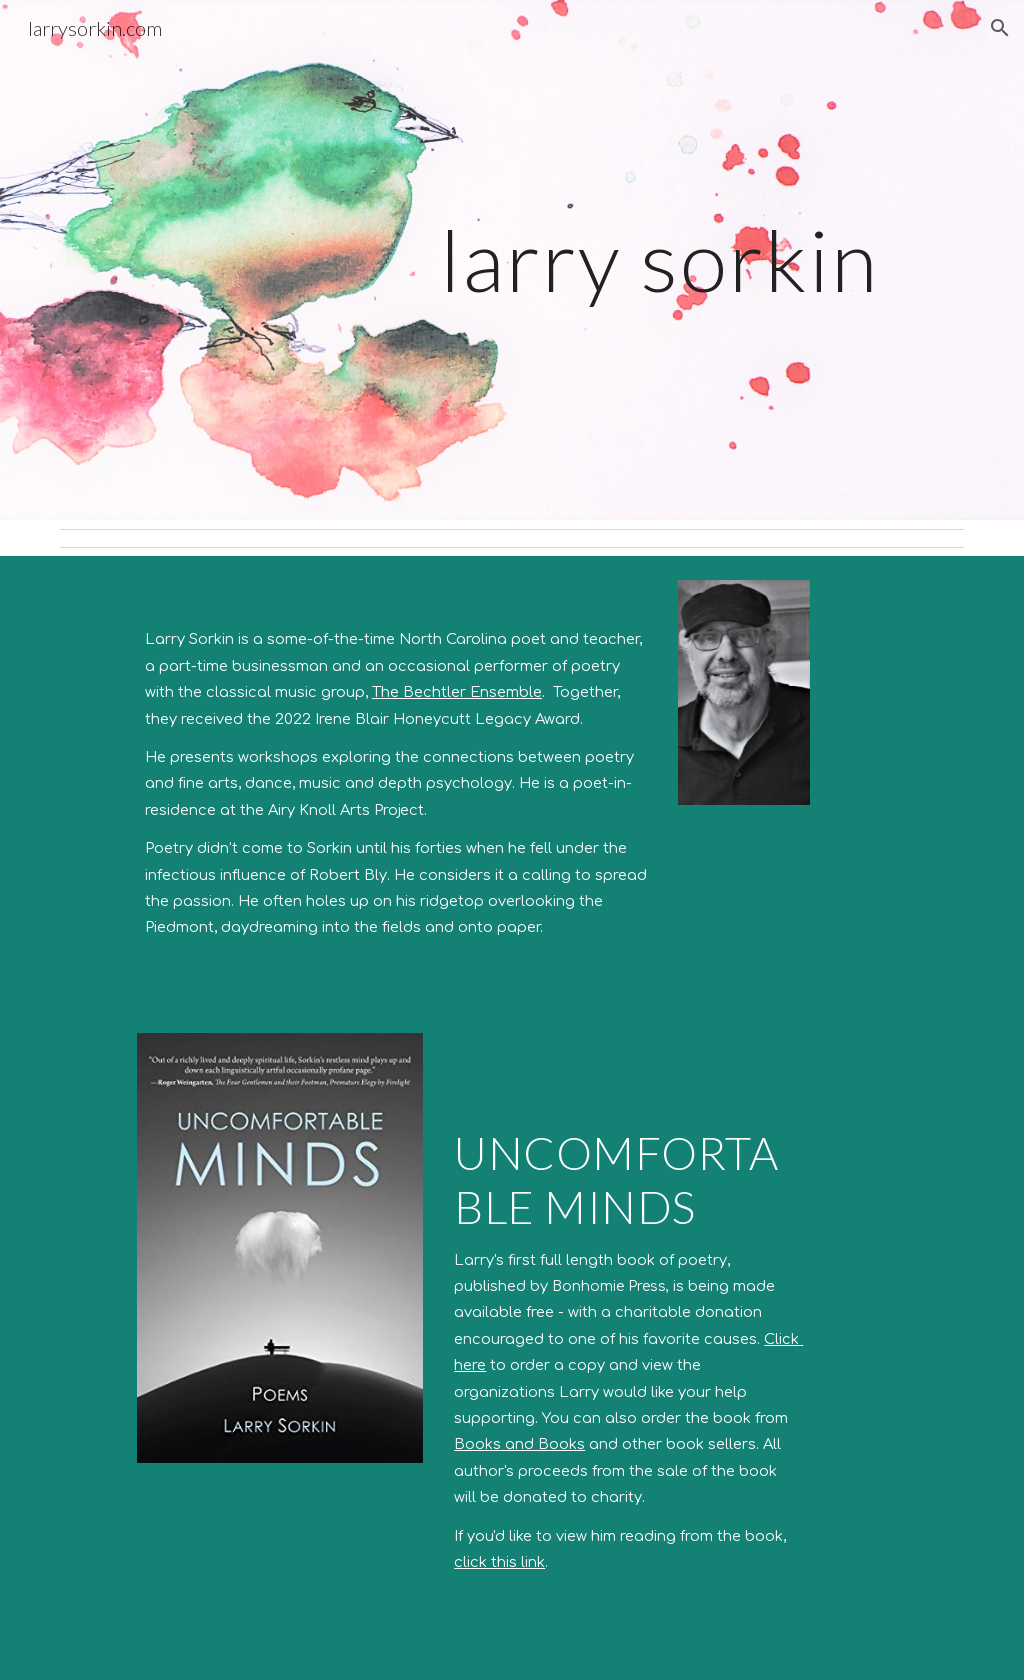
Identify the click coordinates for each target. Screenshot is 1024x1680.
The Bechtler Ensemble (457, 692)
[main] (589, 259)
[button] (1000, 28)
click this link (499, 1562)
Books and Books (519, 1444)
